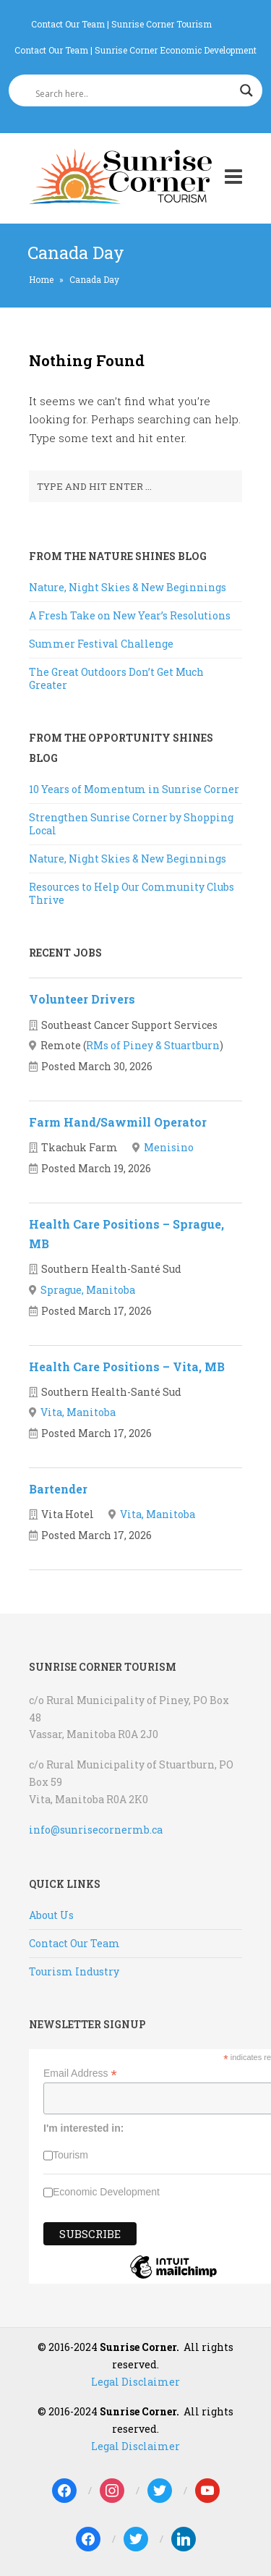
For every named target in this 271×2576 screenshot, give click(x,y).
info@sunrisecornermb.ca (96, 1829)
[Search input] (129, 93)
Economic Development (106, 2192)
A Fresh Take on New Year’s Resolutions (130, 615)
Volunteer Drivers (82, 999)
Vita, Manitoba (78, 1412)
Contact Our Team (68, 24)
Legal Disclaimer (135, 2382)
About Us (51, 1915)
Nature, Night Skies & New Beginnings (127, 587)
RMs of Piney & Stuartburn (153, 1045)
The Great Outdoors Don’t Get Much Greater (116, 678)
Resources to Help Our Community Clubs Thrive (131, 893)
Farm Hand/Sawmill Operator (118, 1122)
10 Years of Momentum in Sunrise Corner (134, 789)
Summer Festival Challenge (101, 644)
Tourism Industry (74, 1971)
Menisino (169, 1147)
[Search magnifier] (246, 90)
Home (41, 279)
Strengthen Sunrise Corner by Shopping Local (131, 823)
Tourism (70, 2155)
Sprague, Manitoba (87, 1290)
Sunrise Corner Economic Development (176, 50)
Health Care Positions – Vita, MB (127, 1366)
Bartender (58, 1488)
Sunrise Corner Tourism (161, 24)
